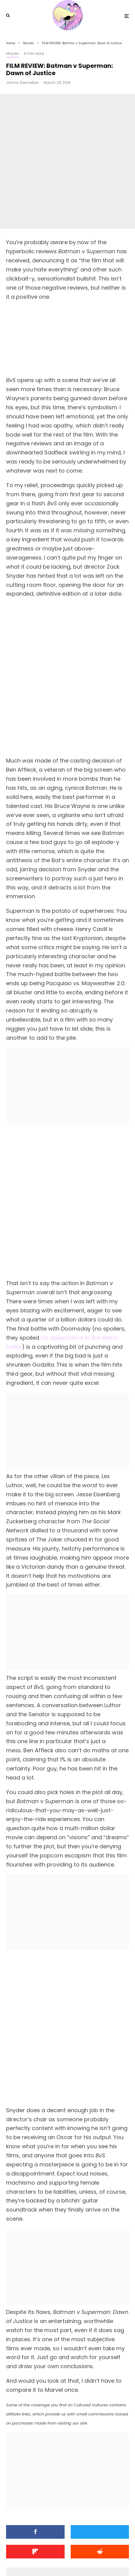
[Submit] (100, 2313)
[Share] (35, 2293)
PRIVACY (95, 2543)
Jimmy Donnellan (22, 82)
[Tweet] (100, 2293)
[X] (60, 2557)
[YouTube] (73, 2557)
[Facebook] (48, 2557)
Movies (12, 53)
